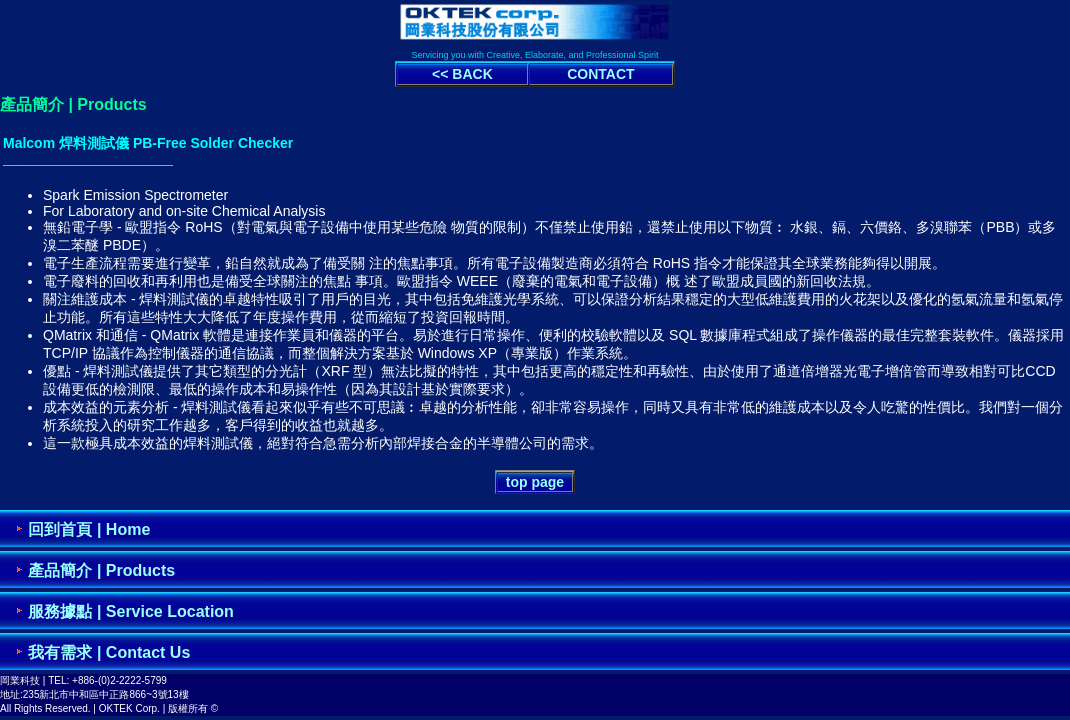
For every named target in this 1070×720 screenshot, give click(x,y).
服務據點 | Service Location (130, 611)
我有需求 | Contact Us (109, 652)
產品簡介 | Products (101, 570)
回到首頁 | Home (89, 529)
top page (535, 482)
